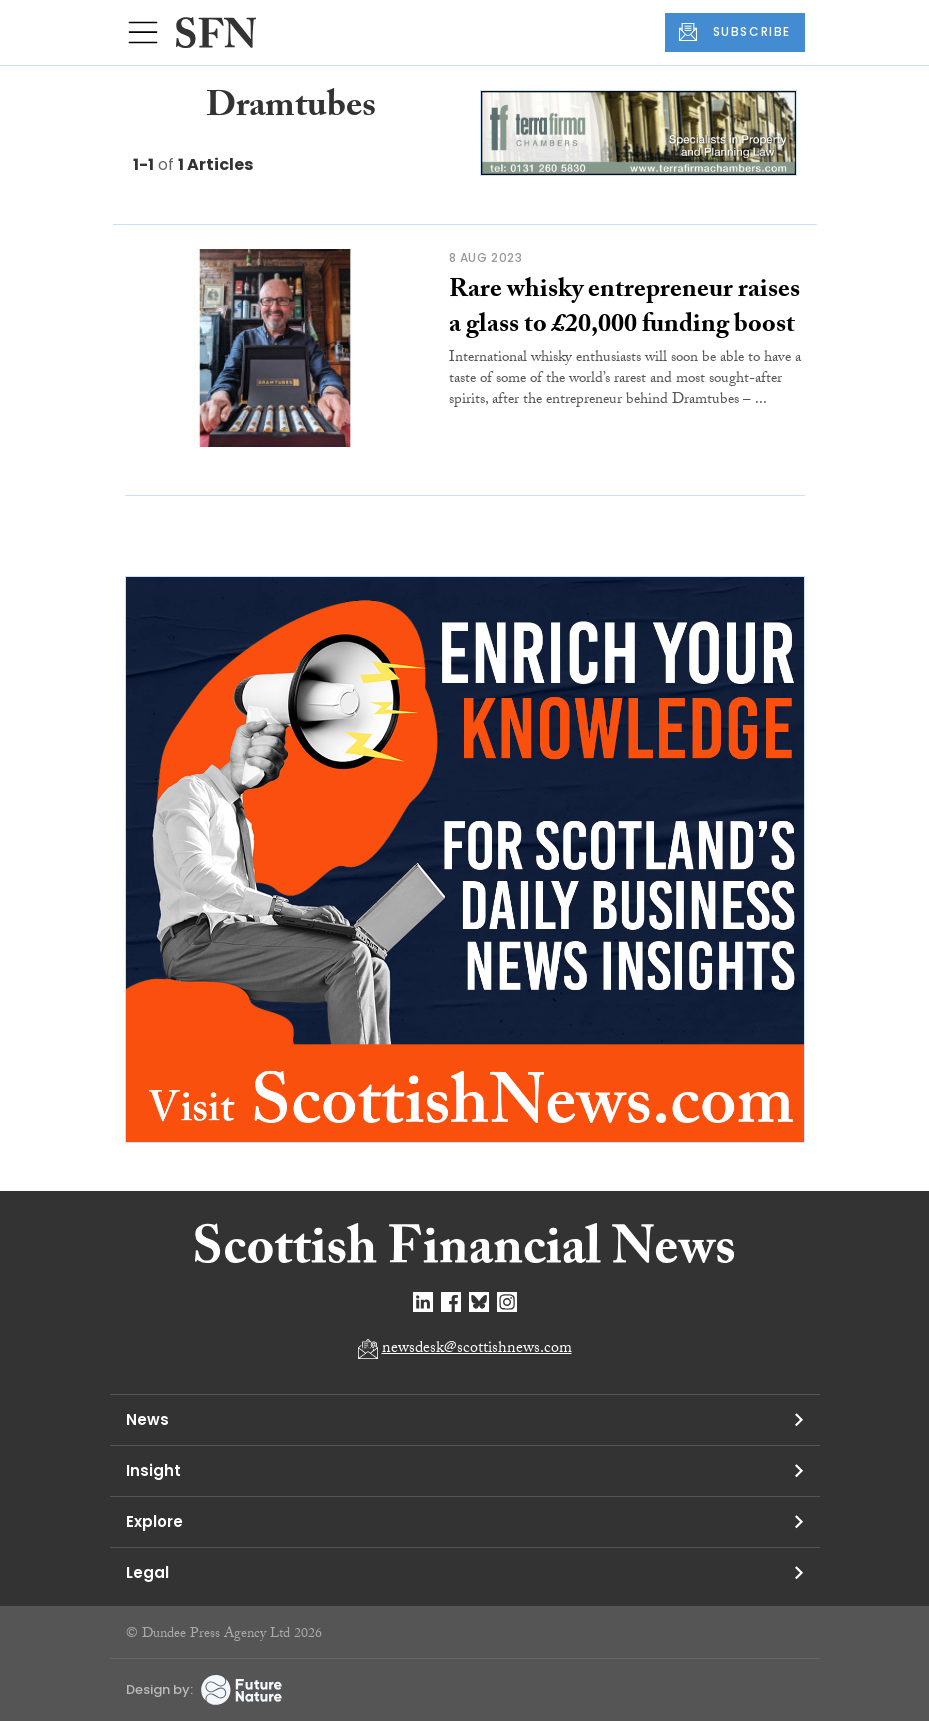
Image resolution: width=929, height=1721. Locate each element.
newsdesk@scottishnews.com (477, 1349)
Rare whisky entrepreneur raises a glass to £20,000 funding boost (624, 309)
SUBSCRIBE (735, 32)
